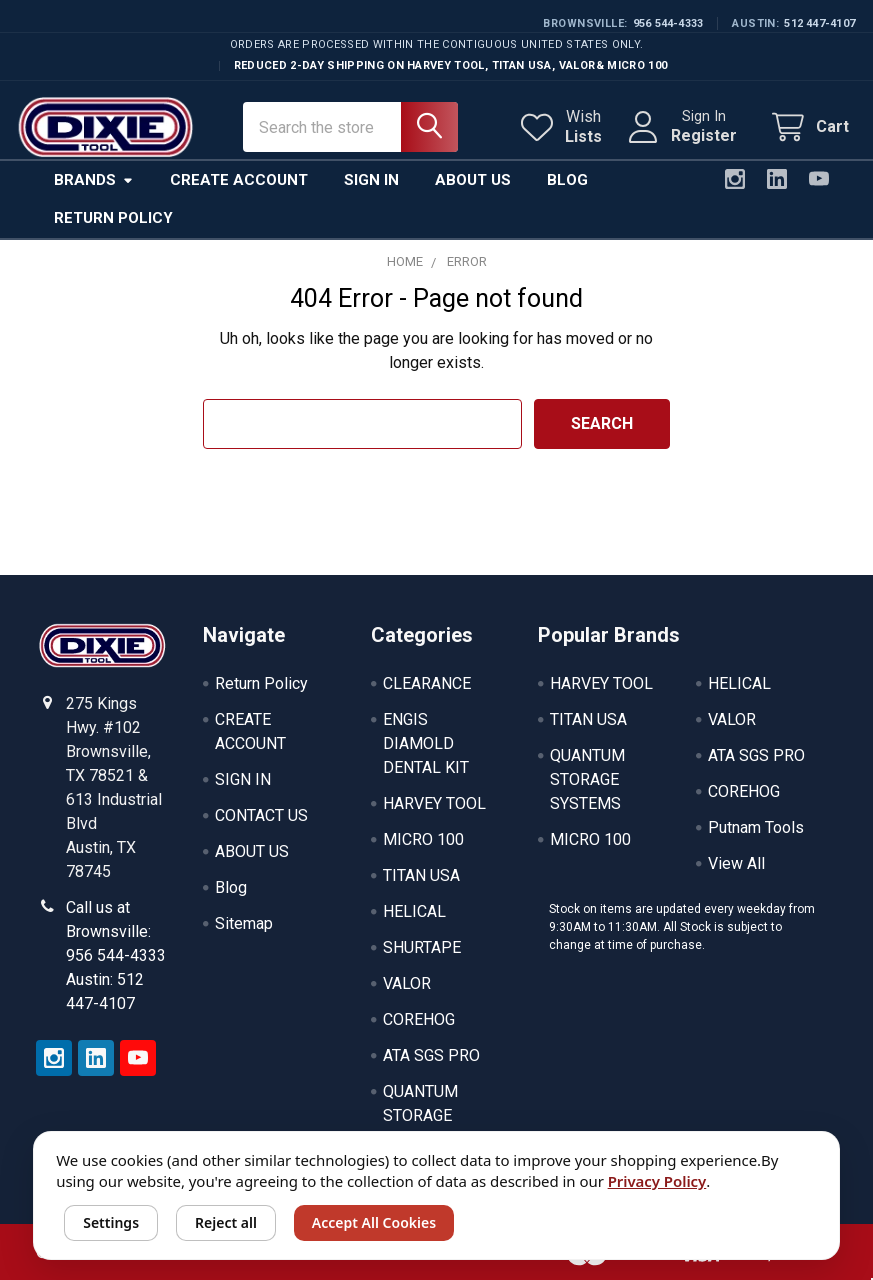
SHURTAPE (422, 944)
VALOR (407, 980)
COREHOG (419, 1016)
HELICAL (414, 908)
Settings (111, 1222)
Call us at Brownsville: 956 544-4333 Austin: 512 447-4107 (116, 952)
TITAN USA (421, 872)
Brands (94, 177)
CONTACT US (261, 812)
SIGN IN (243, 776)
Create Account (239, 177)
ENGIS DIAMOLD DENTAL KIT (426, 740)
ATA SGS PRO (431, 1052)
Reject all (226, 1222)
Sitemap (244, 920)
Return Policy (113, 215)
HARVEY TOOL (434, 800)
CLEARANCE (427, 680)
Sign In (371, 177)
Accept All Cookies (374, 1222)
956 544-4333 (668, 23)
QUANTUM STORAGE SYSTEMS (420, 1112)
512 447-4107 (819, 23)
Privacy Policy (657, 1181)
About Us (473, 177)
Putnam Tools (756, 824)
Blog (567, 177)
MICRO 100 (423, 836)
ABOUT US (252, 848)
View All (736, 860)
